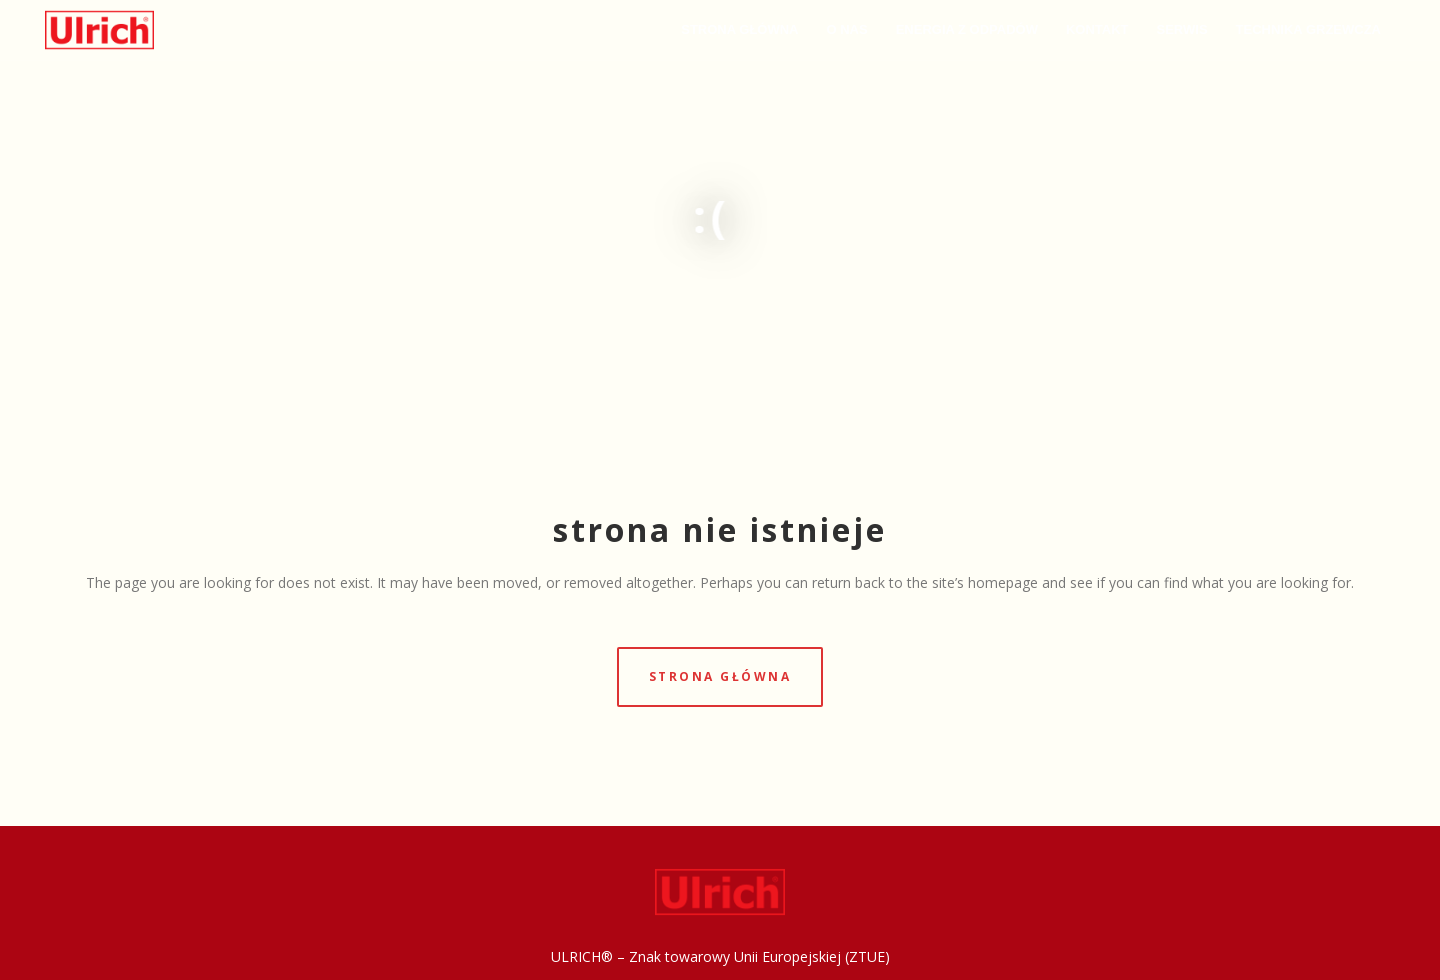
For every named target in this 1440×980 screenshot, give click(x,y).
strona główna (720, 676)
